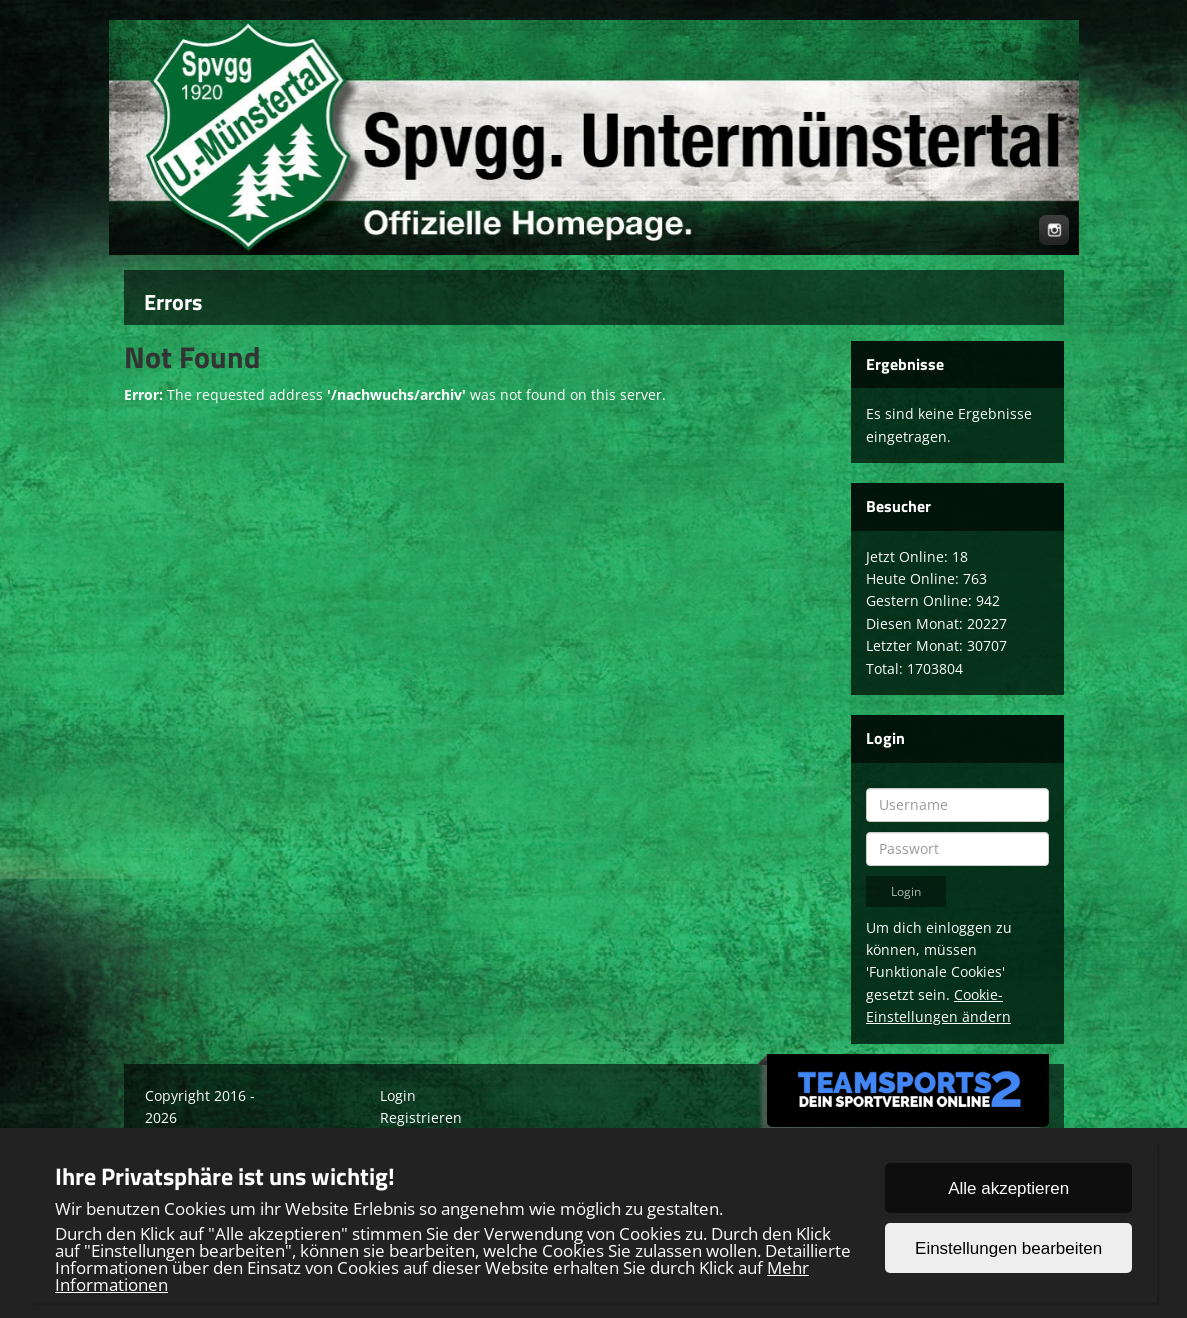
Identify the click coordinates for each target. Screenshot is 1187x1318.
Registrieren (421, 1117)
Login (398, 1095)
